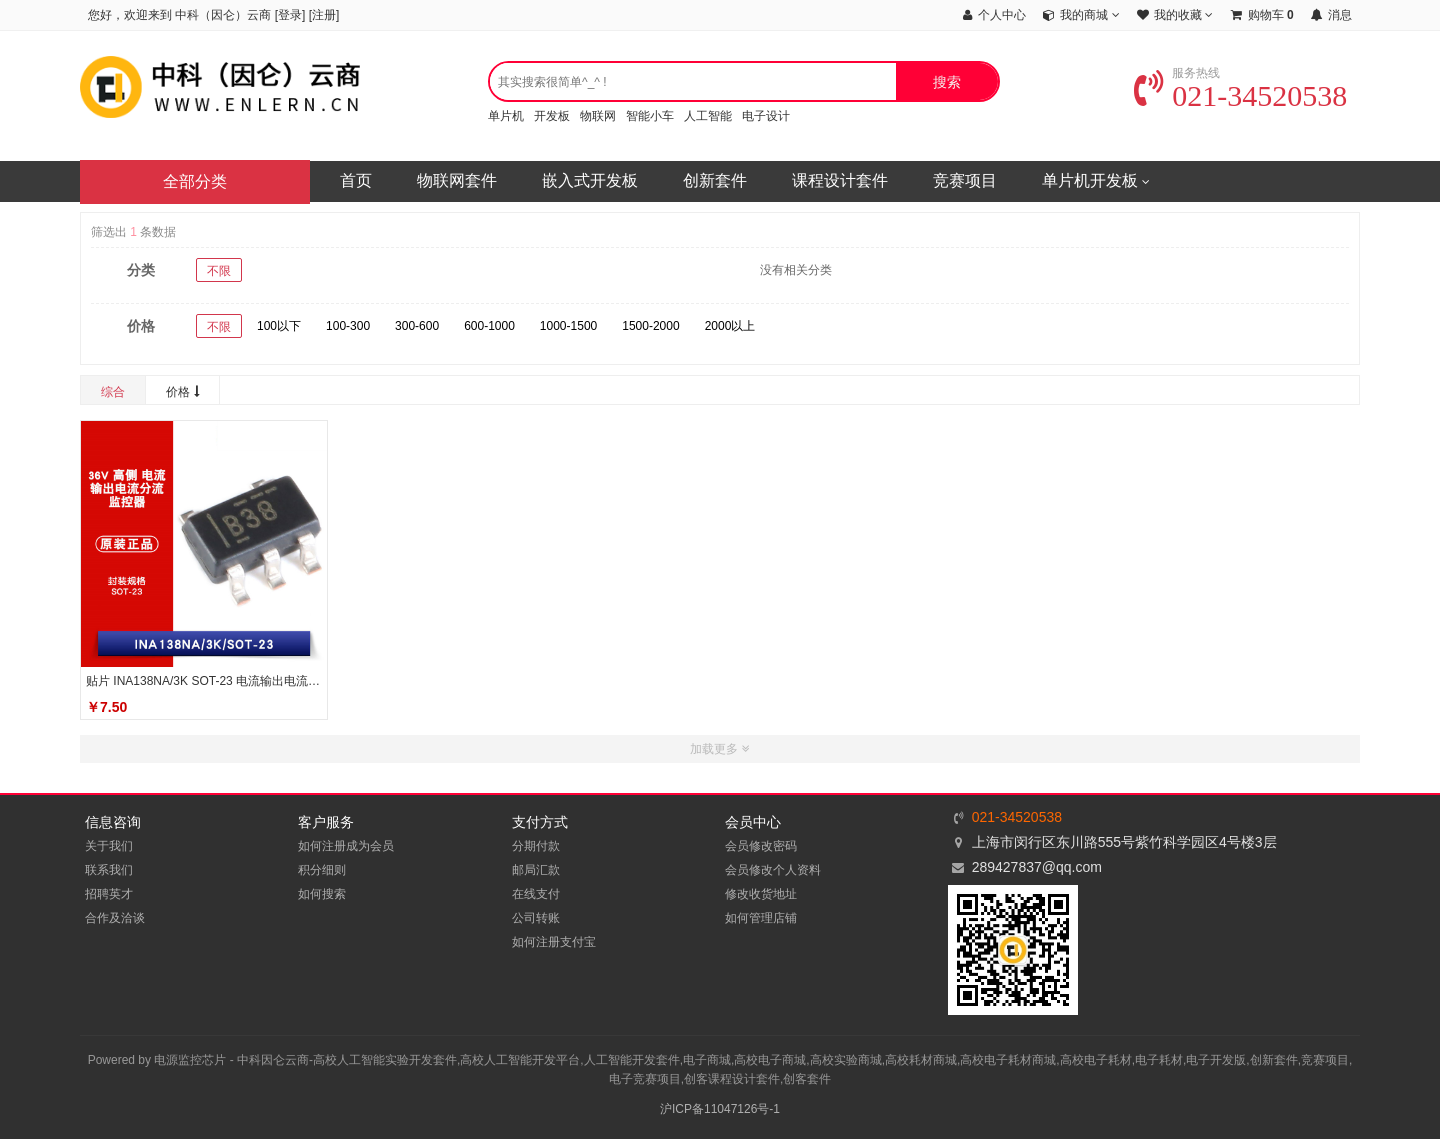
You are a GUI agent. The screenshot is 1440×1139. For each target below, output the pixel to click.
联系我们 (109, 870)
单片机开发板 (1096, 182)
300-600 (417, 326)
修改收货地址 (761, 894)
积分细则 (322, 870)
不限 (219, 271)
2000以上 (730, 326)
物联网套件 (457, 180)
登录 (290, 15)
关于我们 (109, 846)
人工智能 (708, 116)
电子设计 (766, 116)
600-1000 (489, 326)
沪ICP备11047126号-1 (720, 1109)
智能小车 (650, 116)
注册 (324, 15)
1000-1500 (568, 326)
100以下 (279, 326)
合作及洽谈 (115, 918)
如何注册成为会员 (346, 846)
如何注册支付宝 (554, 942)
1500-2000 (650, 326)
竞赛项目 (965, 180)
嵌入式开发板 (590, 180)
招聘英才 (109, 894)
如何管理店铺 (761, 918)
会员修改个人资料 (773, 870)
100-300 (348, 326)
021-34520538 (1240, 95)
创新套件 (715, 180)
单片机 (506, 116)
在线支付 (536, 894)
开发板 (552, 116)
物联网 (598, 116)
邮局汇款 (536, 870)
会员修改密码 (761, 846)
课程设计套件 (840, 180)
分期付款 (536, 846)
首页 (356, 180)
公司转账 (536, 918)
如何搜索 (322, 894)
